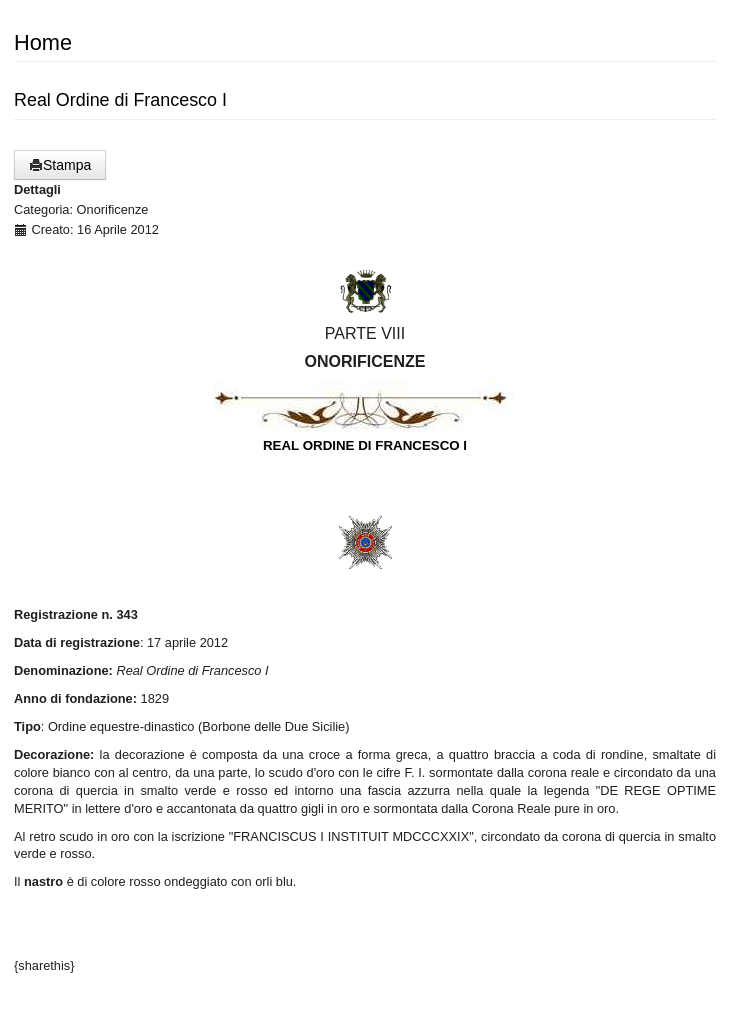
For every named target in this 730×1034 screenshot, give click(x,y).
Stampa (60, 165)
